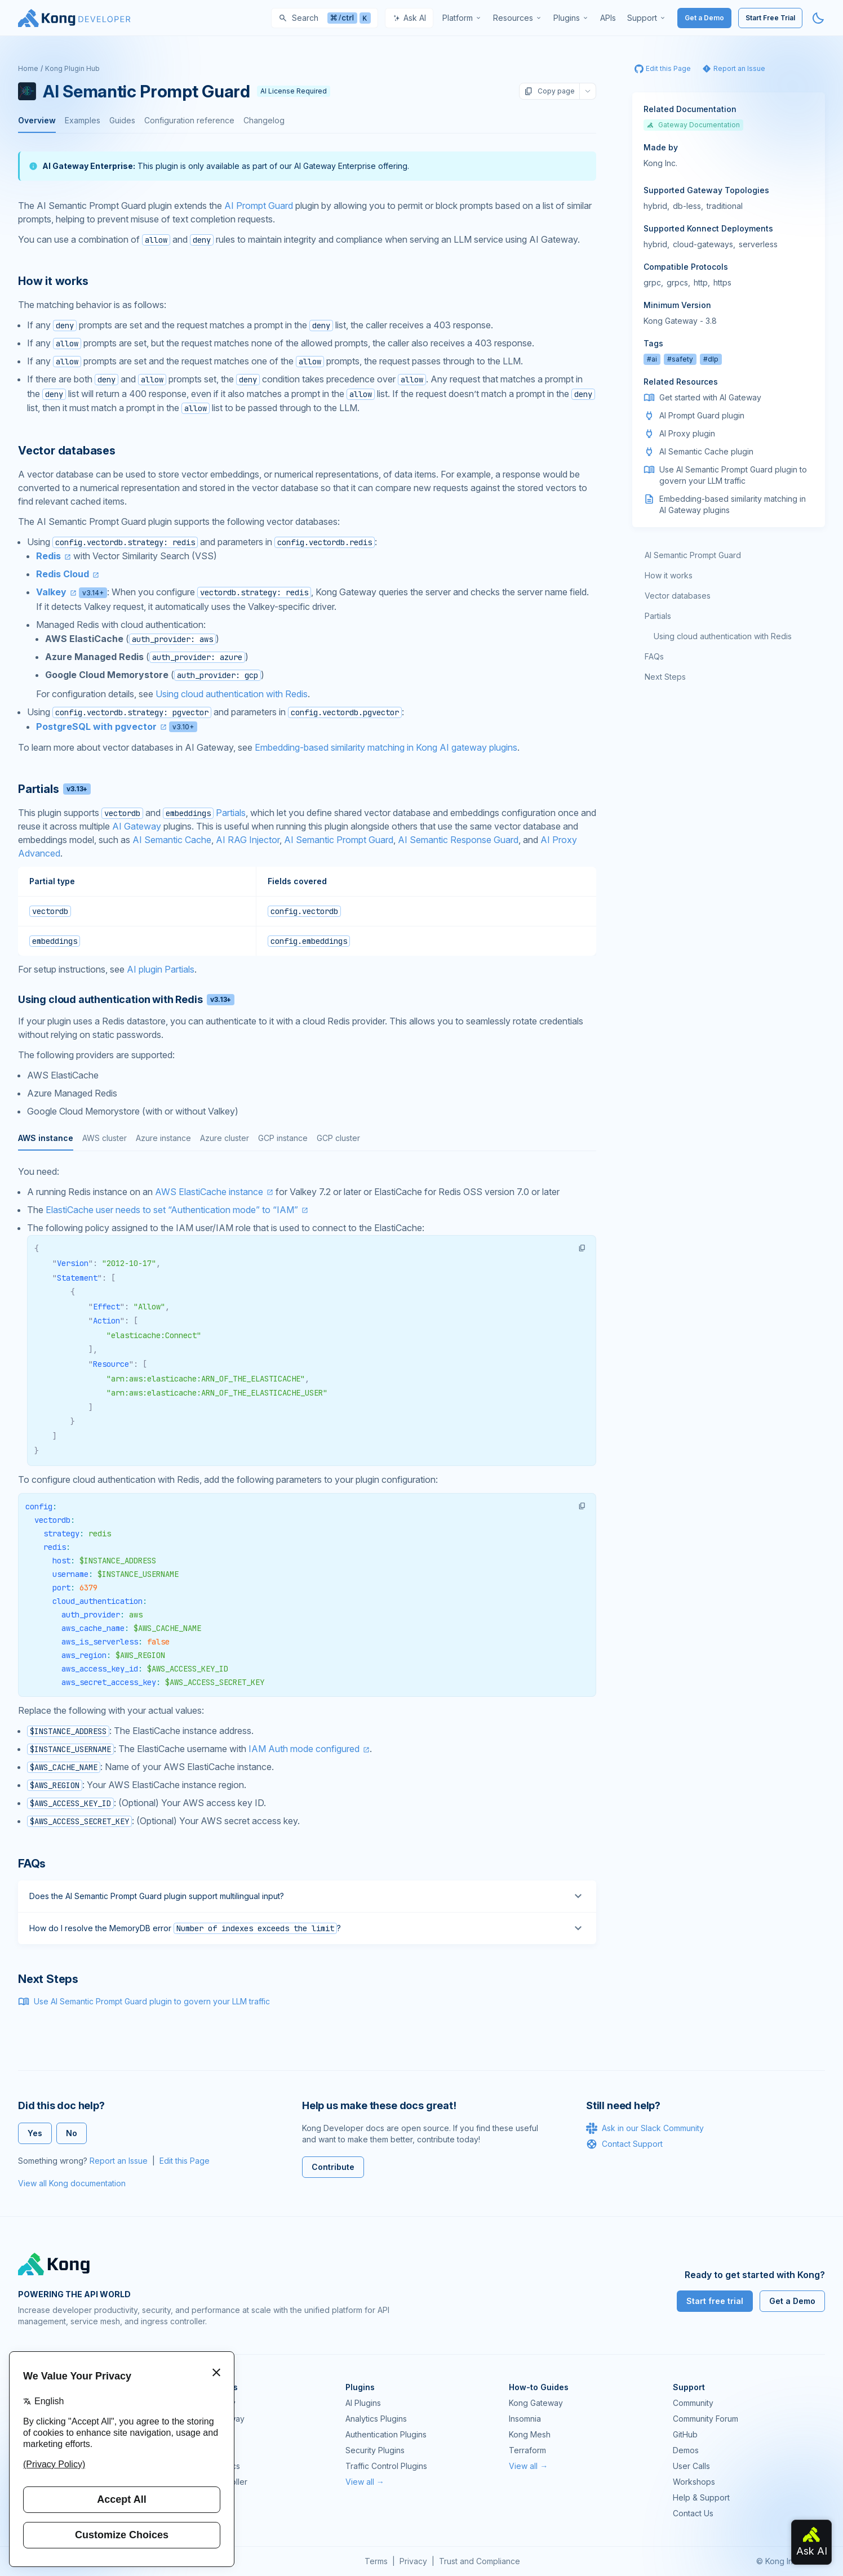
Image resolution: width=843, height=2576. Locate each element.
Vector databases (678, 595)
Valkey (51, 592)
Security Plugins (375, 2450)
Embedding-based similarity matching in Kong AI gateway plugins (386, 747)
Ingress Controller (214, 2481)
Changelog (264, 120)
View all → (364, 2481)
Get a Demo (704, 18)
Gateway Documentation (693, 125)
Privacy (413, 2561)
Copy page (549, 91)
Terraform (527, 2450)
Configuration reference (189, 120)
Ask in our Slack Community (645, 2128)
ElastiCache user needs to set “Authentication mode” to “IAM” (172, 1209)
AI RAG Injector (247, 839)
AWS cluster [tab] (104, 1138)
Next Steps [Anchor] (48, 1979)
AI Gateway (136, 826)
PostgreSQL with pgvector (96, 726)
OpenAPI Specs (210, 2466)
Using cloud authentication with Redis (232, 693)
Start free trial (714, 2301)
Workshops (694, 2481)
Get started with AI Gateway (710, 397)
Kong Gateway (208, 2403)
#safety (680, 359)
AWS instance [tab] (45, 1138)
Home (28, 68)
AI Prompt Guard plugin (701, 415)
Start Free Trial (770, 18)
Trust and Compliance (479, 2561)
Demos (686, 2450)
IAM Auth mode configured (304, 1748)
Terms (376, 2561)
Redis (48, 555)
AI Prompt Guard (258, 205)
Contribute (333, 2167)
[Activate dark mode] (818, 18)
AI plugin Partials (160, 969)
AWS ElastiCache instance (209, 1191)
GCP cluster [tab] (338, 1138)
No (71, 2133)
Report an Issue (119, 2160)
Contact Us (693, 2513)
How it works (669, 575)
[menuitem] (462, 18)
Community (693, 2403)
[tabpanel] (307, 1497)
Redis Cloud (62, 574)
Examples (82, 120)
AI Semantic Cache (171, 839)
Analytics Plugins (376, 2418)
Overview (37, 120)
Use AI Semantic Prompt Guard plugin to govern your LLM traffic (152, 2001)
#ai (652, 359)
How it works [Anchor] (53, 281)
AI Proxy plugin (687, 433)
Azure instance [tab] (163, 1138)
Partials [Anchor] (54, 789)
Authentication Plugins (386, 2434)
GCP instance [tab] (283, 1138)
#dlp (710, 359)
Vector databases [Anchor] (67, 450)
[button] (582, 1248)
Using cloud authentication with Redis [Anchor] (126, 999)
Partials (231, 812)
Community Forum (705, 2418)
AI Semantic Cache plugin (706, 451)
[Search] (324, 18)
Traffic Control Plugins (386, 2466)
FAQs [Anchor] (32, 1863)
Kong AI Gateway (213, 2418)
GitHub (685, 2434)
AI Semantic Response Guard (458, 839)
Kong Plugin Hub (72, 68)
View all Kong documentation (72, 2183)
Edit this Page (184, 2160)
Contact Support (624, 2144)
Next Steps (665, 676)
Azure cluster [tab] (224, 1138)
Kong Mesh (202, 2434)
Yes (35, 2133)
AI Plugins (363, 2403)
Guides (122, 120)
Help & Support (701, 2497)
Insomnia (197, 2450)
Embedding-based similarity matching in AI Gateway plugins (732, 504)
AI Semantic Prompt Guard (338, 839)
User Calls (691, 2466)
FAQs (654, 656)
